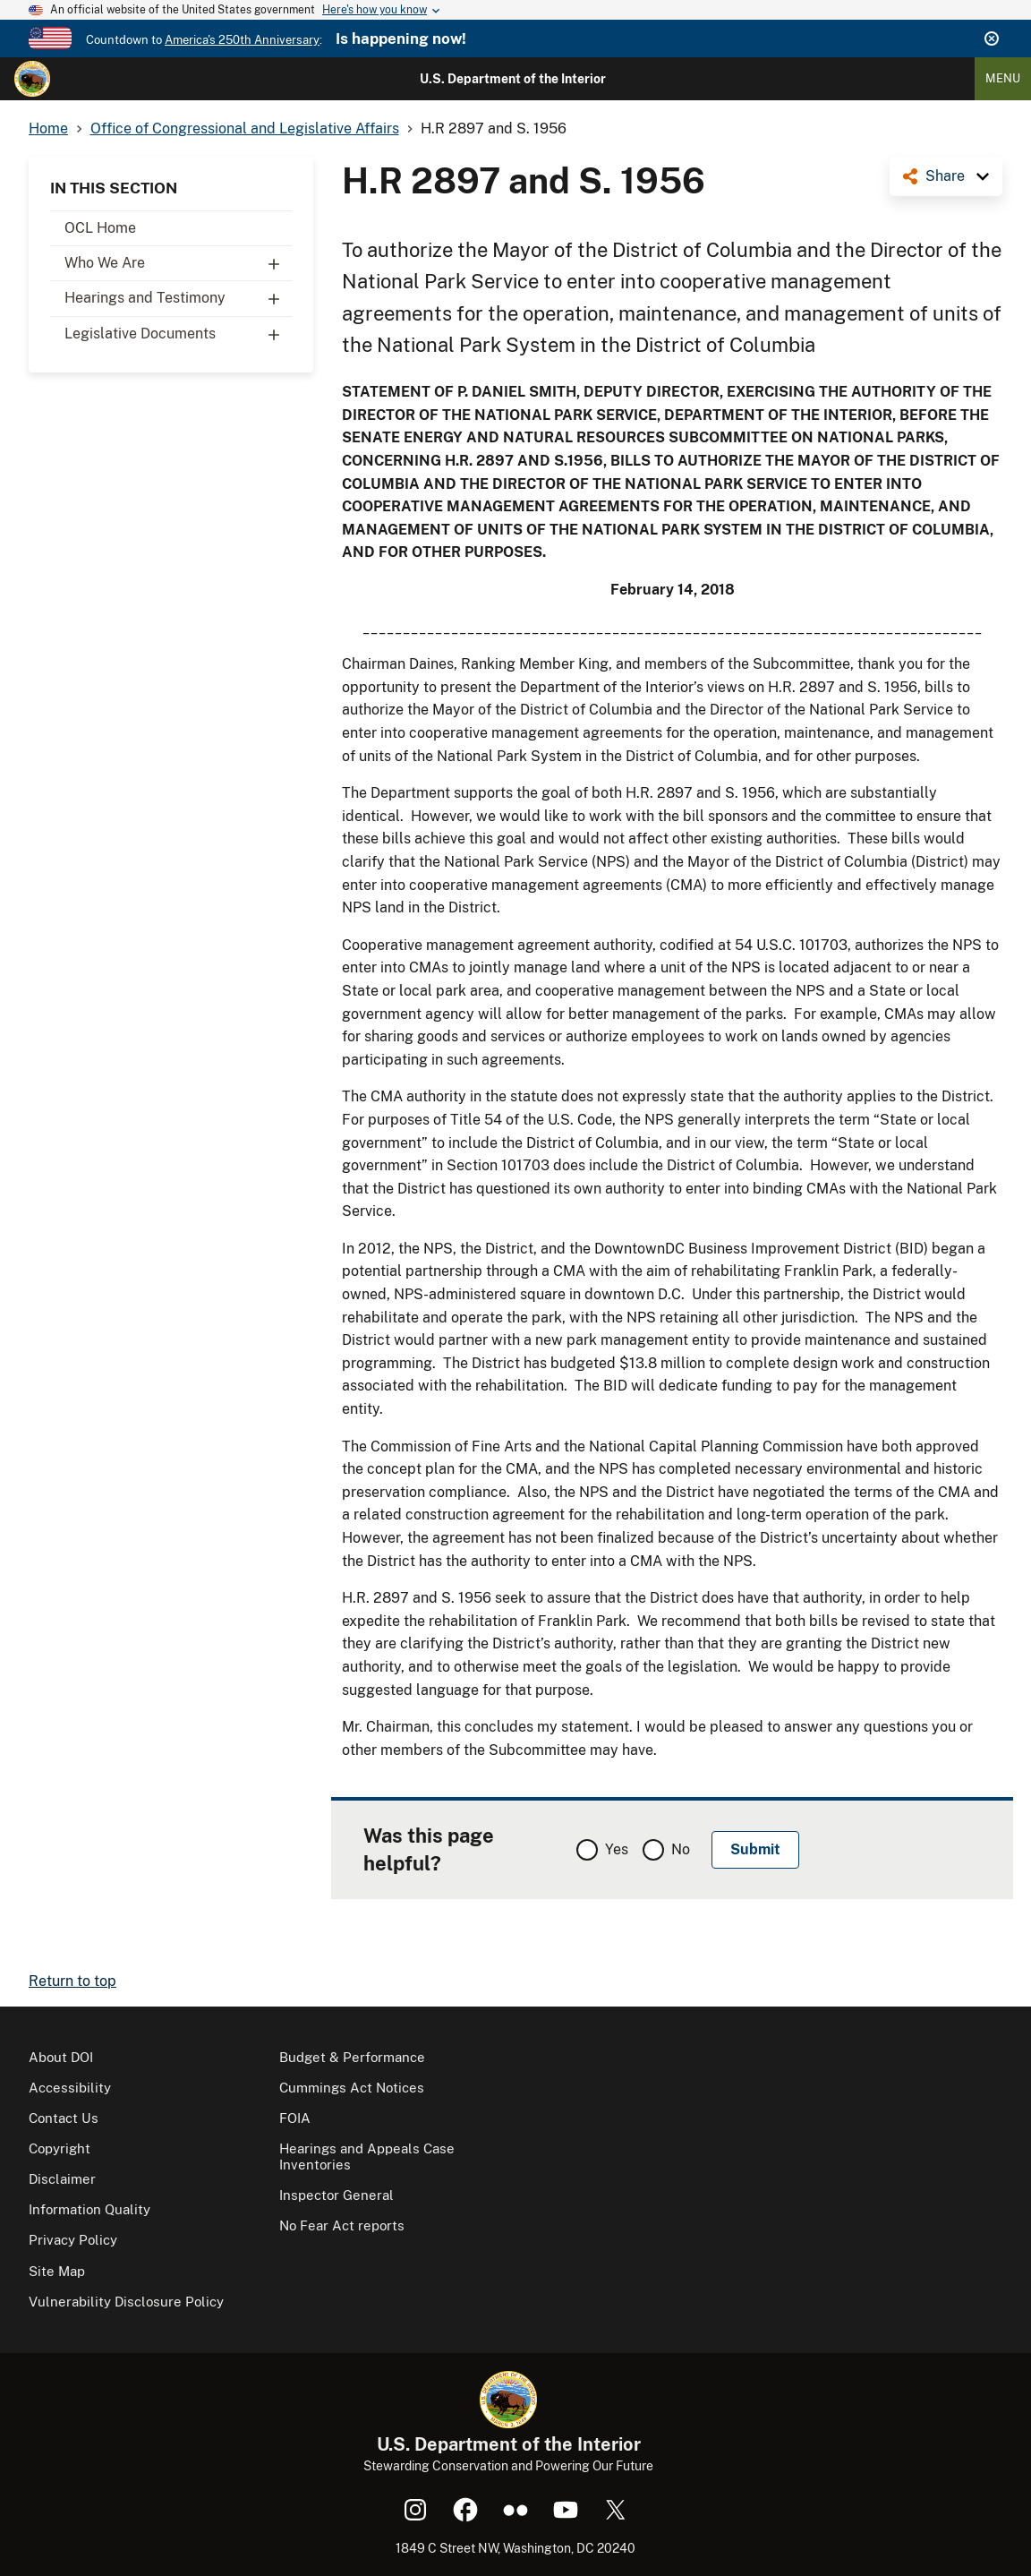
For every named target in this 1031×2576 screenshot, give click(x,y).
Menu (1002, 78)
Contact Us (63, 2118)
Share (945, 175)
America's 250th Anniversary (242, 40)
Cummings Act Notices (351, 2087)
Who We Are (178, 263)
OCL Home (100, 227)
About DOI (61, 2057)
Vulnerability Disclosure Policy (126, 2301)
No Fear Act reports (342, 2225)
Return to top (72, 1981)
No (680, 1849)
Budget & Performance (352, 2057)
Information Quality (89, 2209)
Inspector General (336, 2195)
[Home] (32, 79)
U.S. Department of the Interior (513, 79)
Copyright (59, 2148)
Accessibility (70, 2087)
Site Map (57, 2271)
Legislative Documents (178, 334)
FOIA (295, 2118)
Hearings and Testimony (178, 298)
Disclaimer (62, 2179)
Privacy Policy (73, 2239)
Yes (616, 1849)
